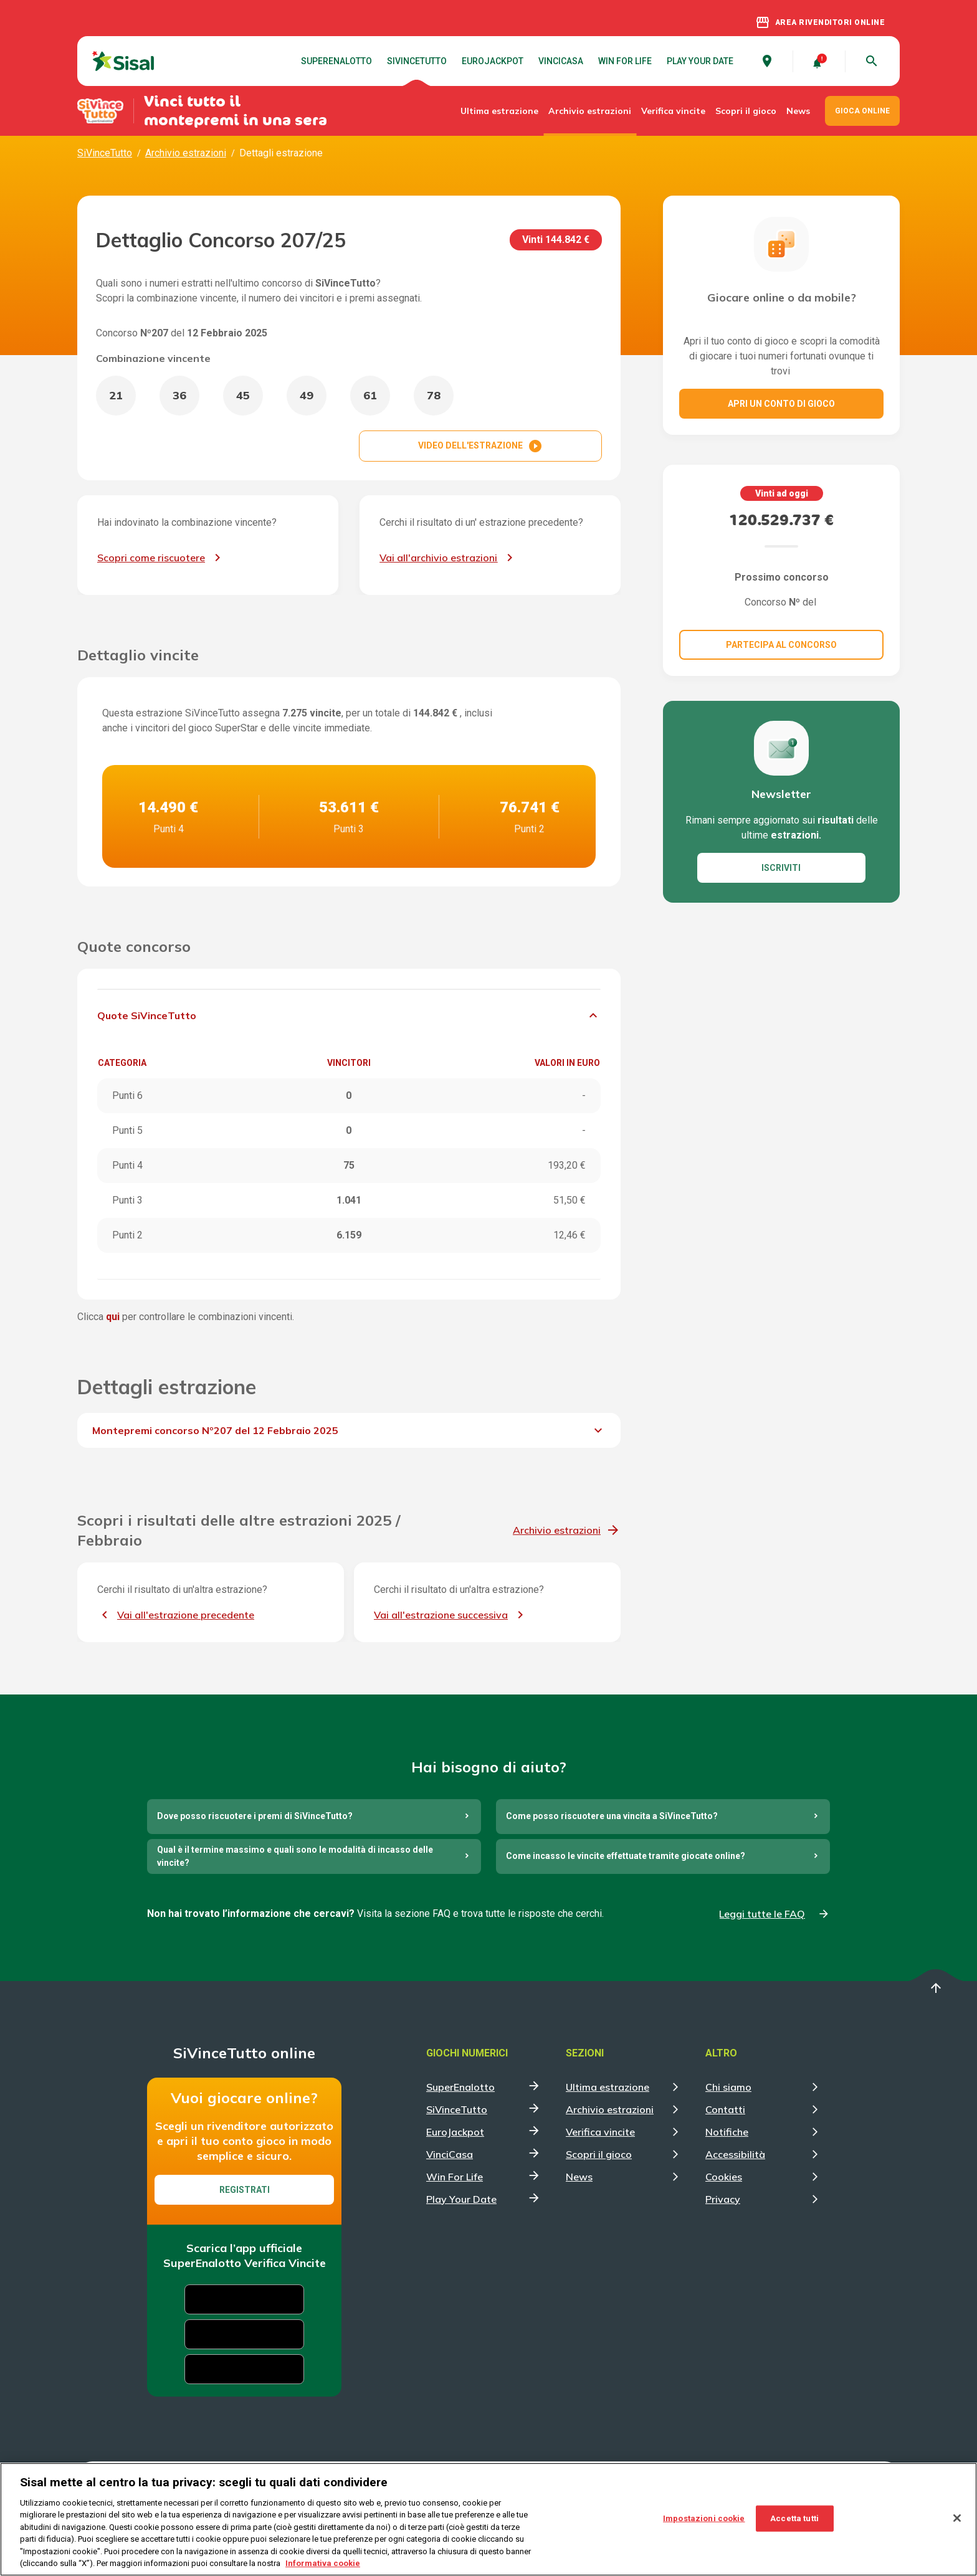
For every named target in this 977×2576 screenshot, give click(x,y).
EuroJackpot (492, 61)
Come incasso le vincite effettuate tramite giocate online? (625, 1856)
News (798, 110)
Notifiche (726, 2132)
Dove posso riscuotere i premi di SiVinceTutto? (255, 1816)
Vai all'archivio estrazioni (438, 557)
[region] (488, 2519)
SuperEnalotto (336, 61)
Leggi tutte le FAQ (762, 1914)
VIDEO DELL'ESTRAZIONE (480, 446)
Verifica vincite (673, 110)
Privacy (722, 2199)
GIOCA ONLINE (862, 111)
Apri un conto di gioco (781, 404)
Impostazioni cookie (704, 2518)
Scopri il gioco (745, 110)
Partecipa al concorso (781, 645)
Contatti (725, 2109)
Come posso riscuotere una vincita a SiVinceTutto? (612, 1816)
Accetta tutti (794, 2518)
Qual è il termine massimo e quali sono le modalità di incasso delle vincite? (295, 1856)
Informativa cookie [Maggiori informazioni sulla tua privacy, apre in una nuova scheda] (322, 2563)
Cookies (723, 2176)
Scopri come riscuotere (151, 557)
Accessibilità (735, 2154)
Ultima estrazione (499, 110)
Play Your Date (700, 61)
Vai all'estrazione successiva (441, 1615)
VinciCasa (560, 61)
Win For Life (625, 61)
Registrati (244, 2190)
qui (113, 1317)
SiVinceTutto (417, 61)
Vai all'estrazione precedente (185, 1615)
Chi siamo (728, 2087)
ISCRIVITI (781, 868)
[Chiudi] (957, 2518)
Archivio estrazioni (589, 110)
